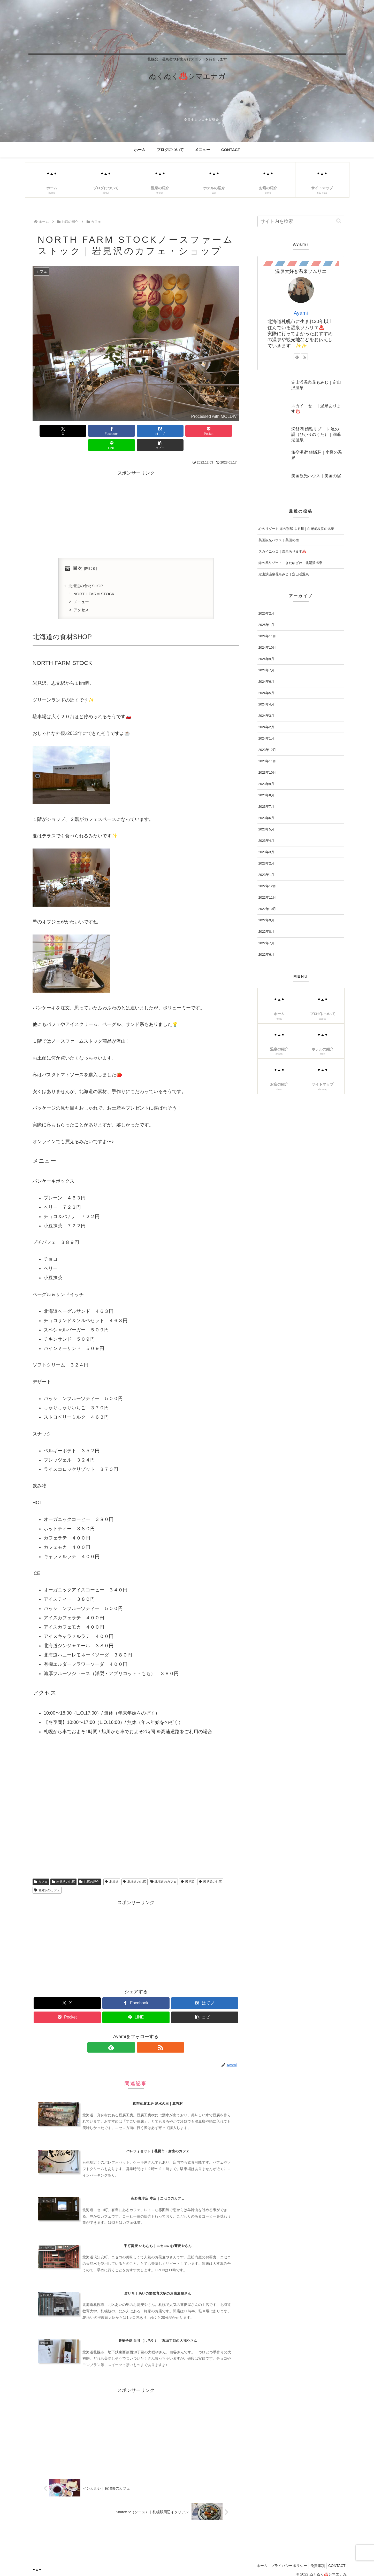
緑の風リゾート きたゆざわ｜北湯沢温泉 (290, 563)
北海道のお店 (134, 1869)
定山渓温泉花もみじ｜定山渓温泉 (283, 574)
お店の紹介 (89, 1869)
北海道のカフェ (163, 1869)
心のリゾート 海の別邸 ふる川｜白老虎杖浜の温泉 (296, 529)
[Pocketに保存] (153, 431)
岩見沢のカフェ (47, 1877)
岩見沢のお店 (63, 1869)
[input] (300, 221)
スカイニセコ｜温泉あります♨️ (282, 551)
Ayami (301, 313)
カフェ (41, 1869)
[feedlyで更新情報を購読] (130, 2035)
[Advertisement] (136, 499)
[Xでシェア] (49, 431)
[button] (222, 431)
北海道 (112, 1869)
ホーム (254, 2560)
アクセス (82, 597)
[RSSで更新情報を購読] (142, 2035)
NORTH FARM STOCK (95, 580)
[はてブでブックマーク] (118, 431)
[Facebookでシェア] (83, 431)
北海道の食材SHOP (87, 572)
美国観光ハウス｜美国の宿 (278, 540)
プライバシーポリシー (284, 2560)
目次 (77, 553)
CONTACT (336, 2560)
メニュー (82, 588)
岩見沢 (187, 1869)
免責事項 (314, 2560)
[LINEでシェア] (187, 431)
